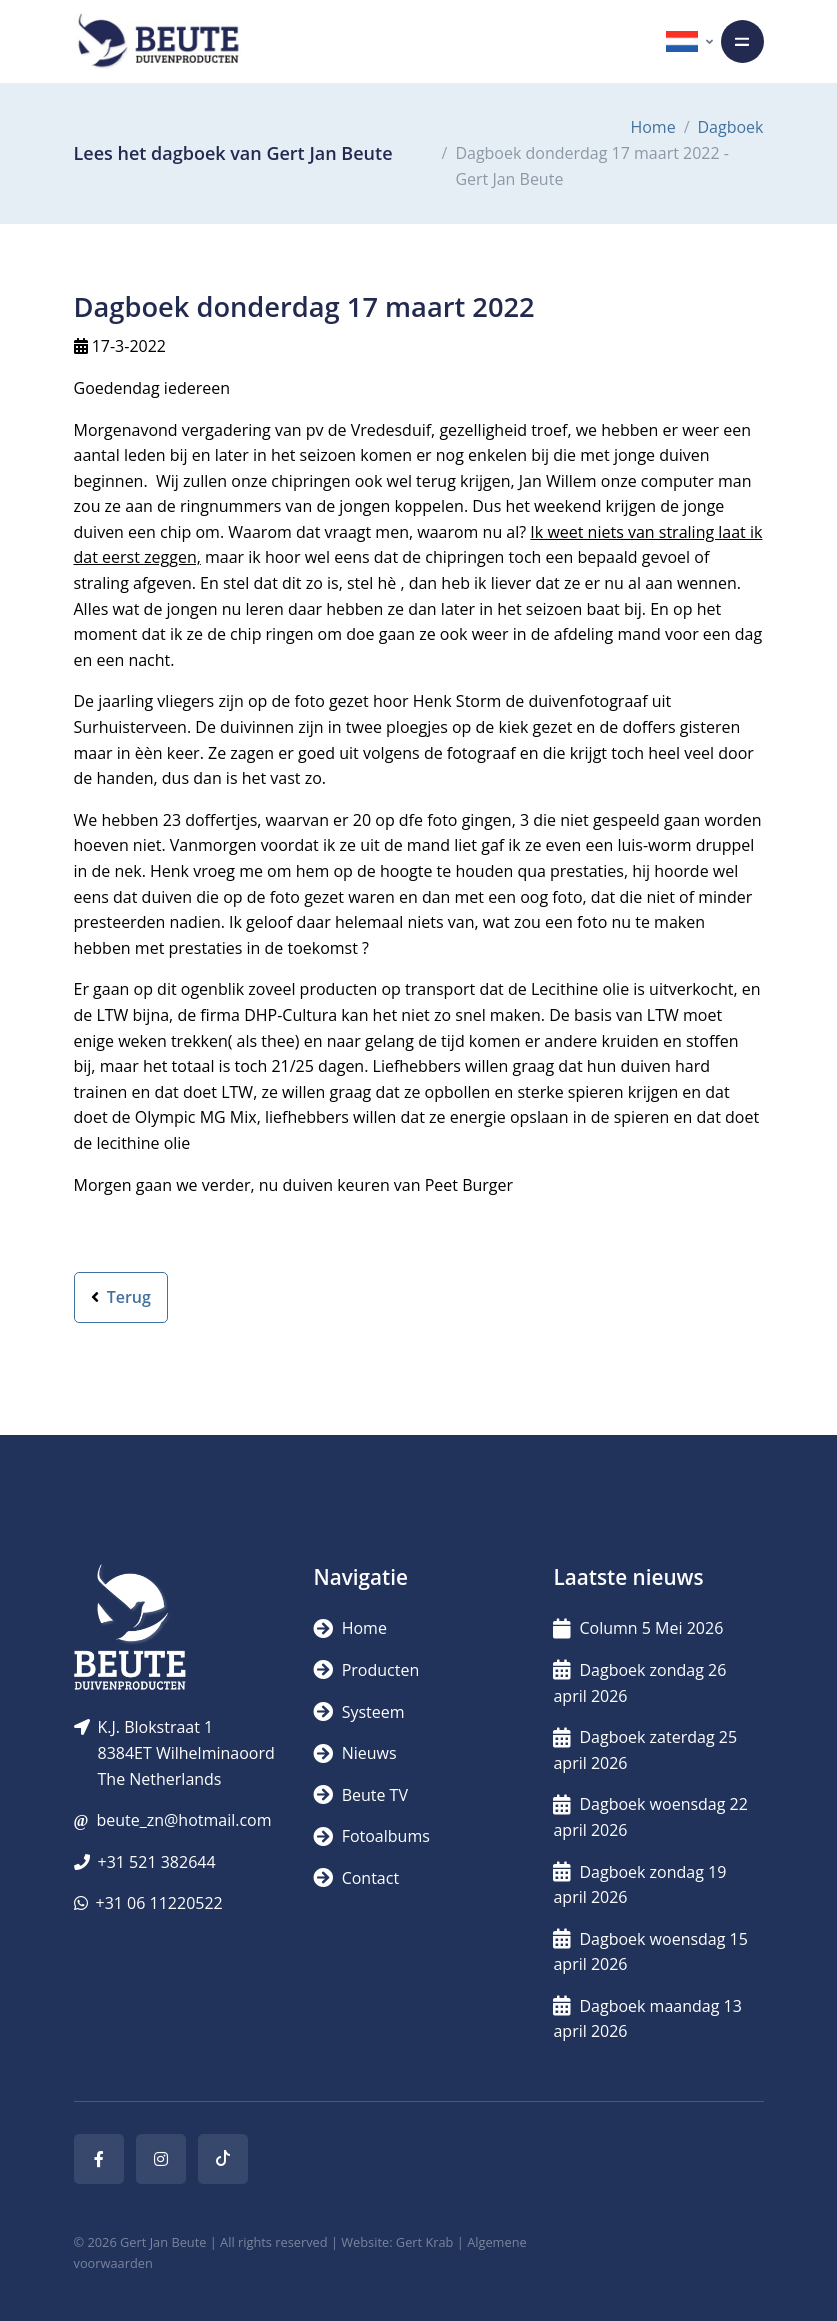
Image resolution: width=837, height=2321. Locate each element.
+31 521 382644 (157, 1862)
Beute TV (360, 1795)
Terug (121, 1297)
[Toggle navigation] (742, 41)
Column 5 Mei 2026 (638, 1628)
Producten (366, 1670)
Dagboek (731, 127)
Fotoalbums (371, 1836)
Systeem (358, 1712)
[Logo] (158, 41)
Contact (356, 1878)
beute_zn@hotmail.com (183, 1820)
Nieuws (354, 1753)
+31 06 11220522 (159, 1903)
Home (652, 127)
